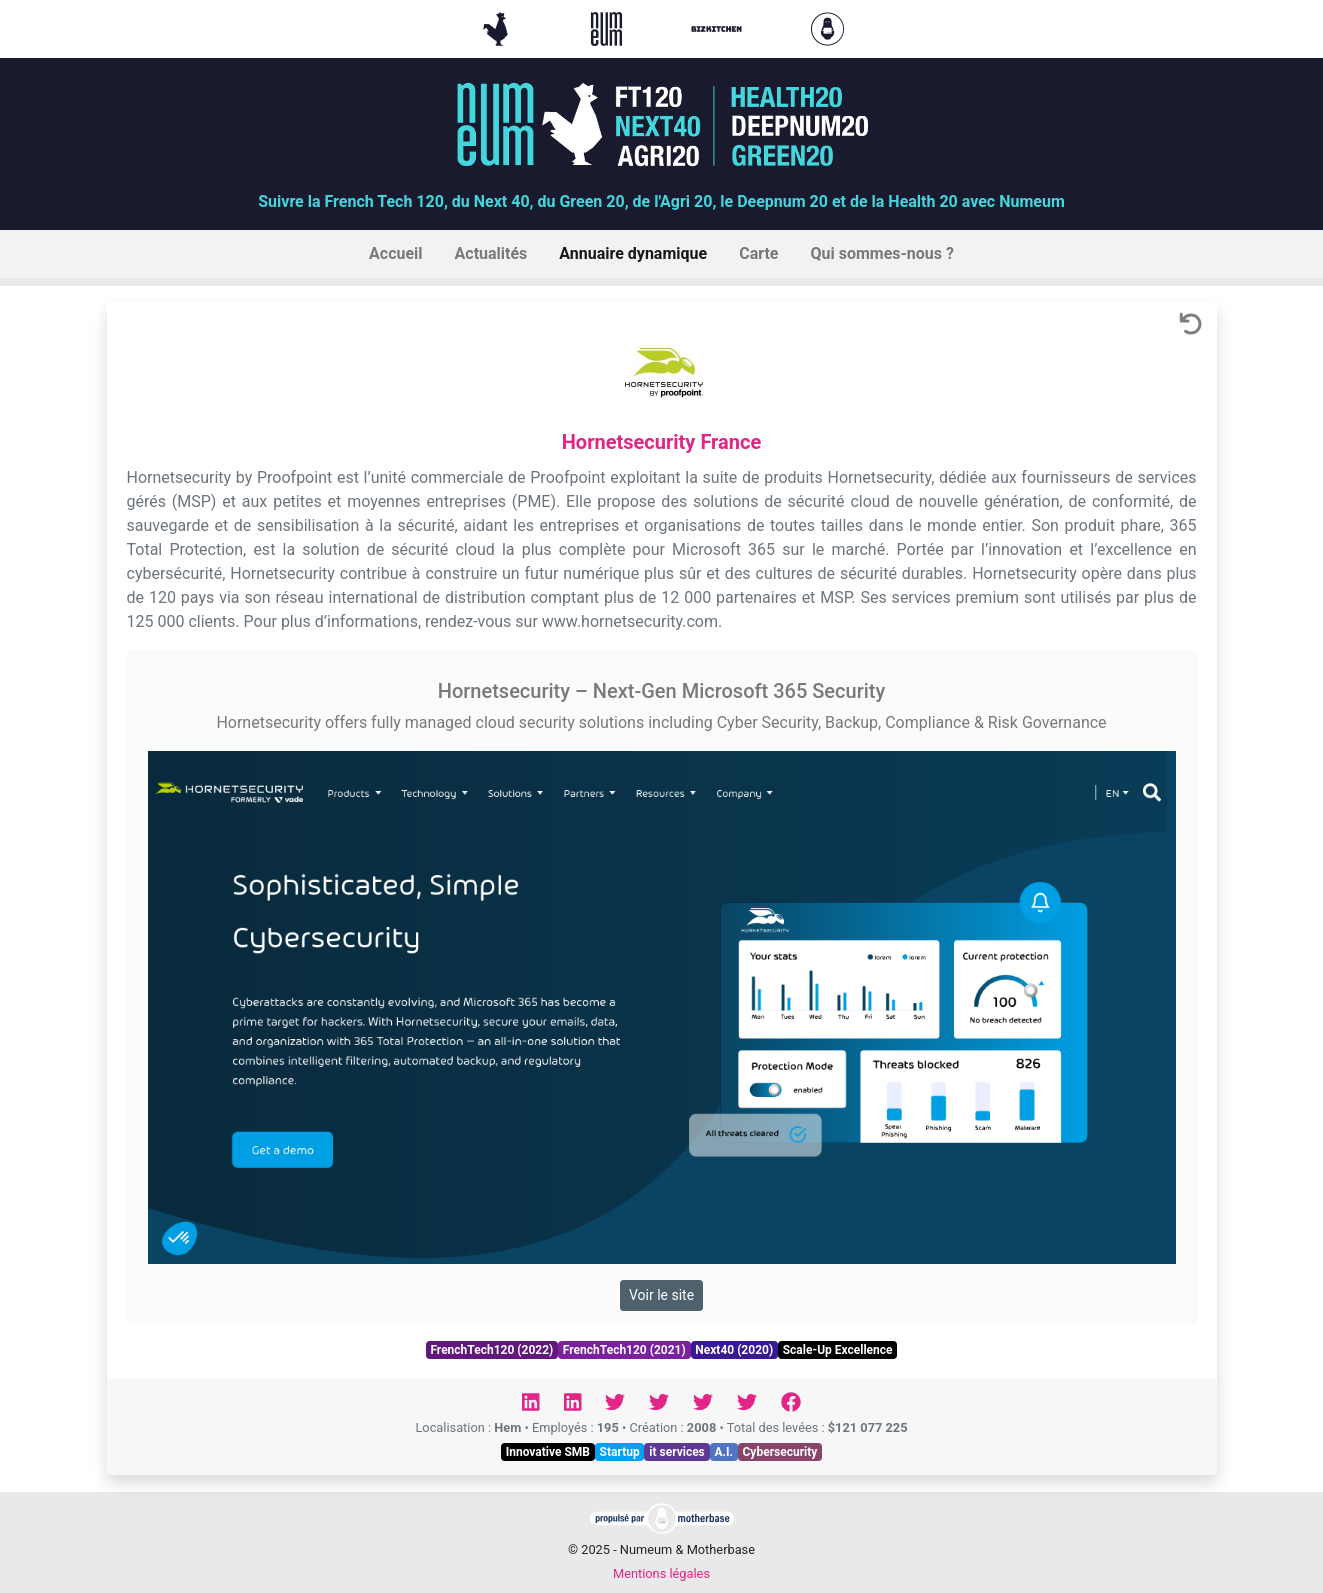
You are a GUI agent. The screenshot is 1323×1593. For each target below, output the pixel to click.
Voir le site (661, 1295)
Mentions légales (661, 1573)
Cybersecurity (780, 1452)
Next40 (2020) (734, 1350)
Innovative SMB (548, 1452)
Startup (620, 1452)
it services (677, 1452)
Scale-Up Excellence (838, 1350)
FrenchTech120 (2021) (624, 1350)
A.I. (723, 1452)
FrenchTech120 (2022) (491, 1350)
